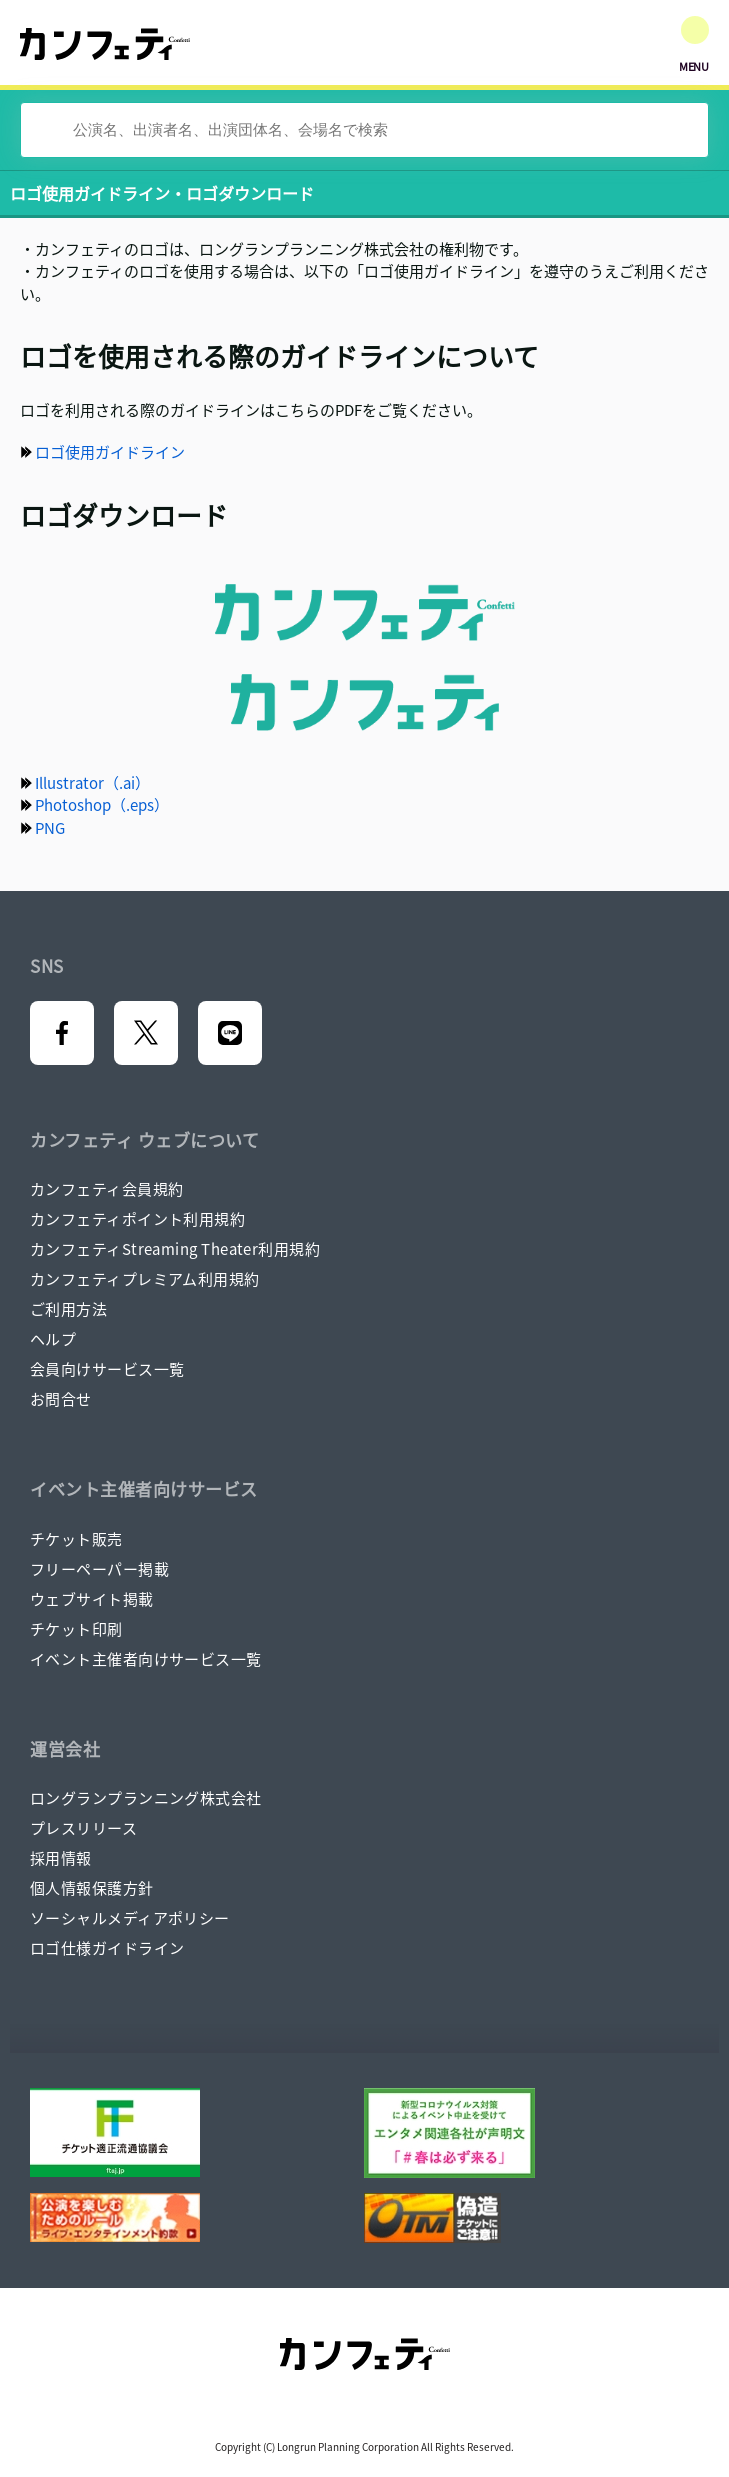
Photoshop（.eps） (94, 804)
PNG (42, 827)
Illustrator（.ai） (85, 782)
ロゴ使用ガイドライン (102, 451)
